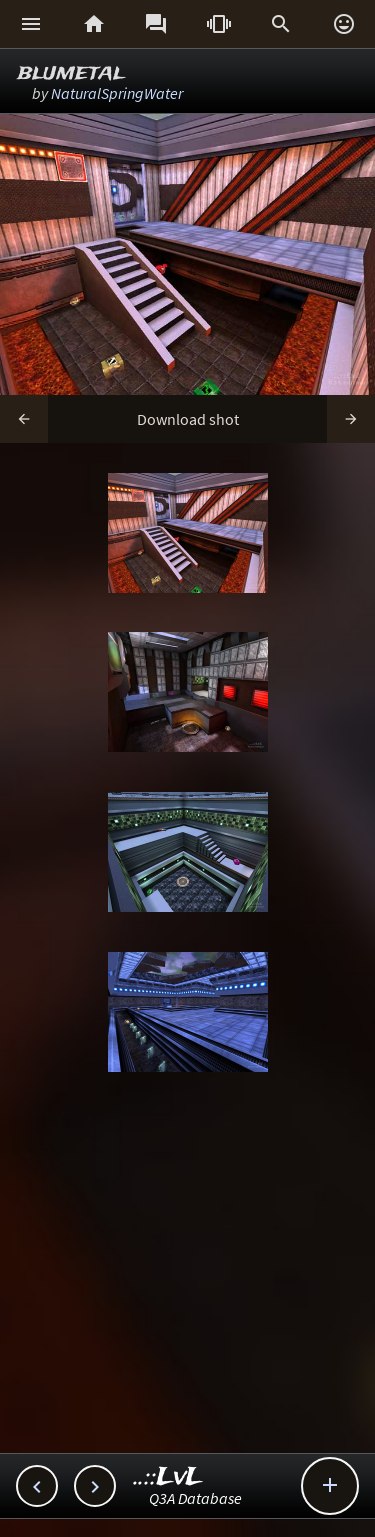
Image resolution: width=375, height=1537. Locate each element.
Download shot (188, 419)
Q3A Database (195, 1498)
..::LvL (168, 1477)
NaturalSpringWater (117, 93)
